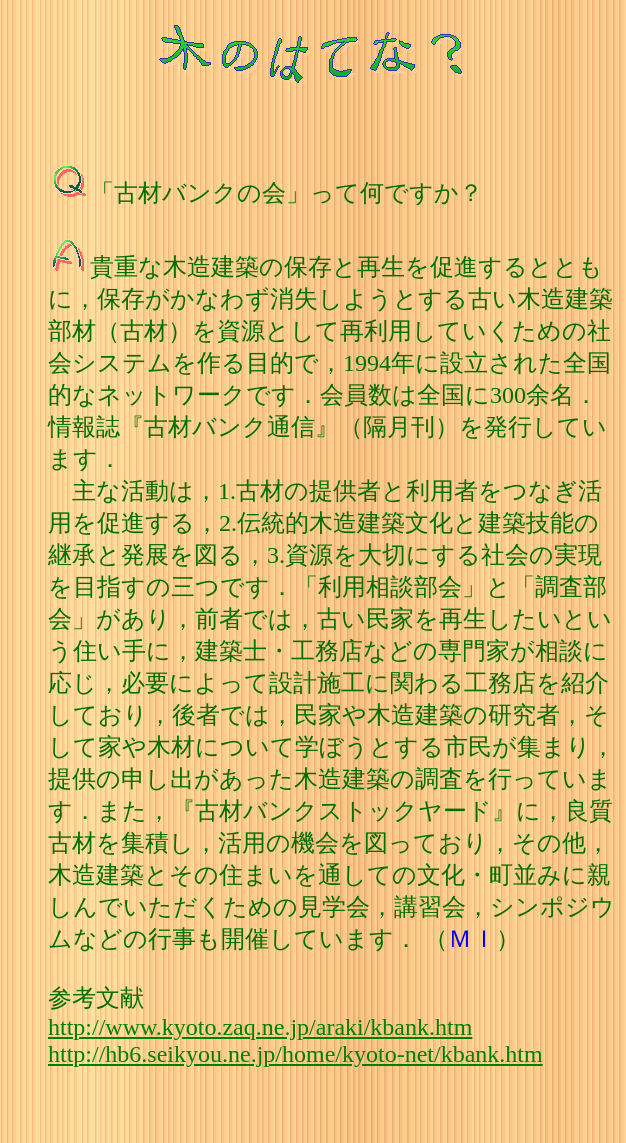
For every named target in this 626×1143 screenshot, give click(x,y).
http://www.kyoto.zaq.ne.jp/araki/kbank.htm (260, 1027)
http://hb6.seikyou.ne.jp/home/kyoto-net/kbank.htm (295, 1054)
